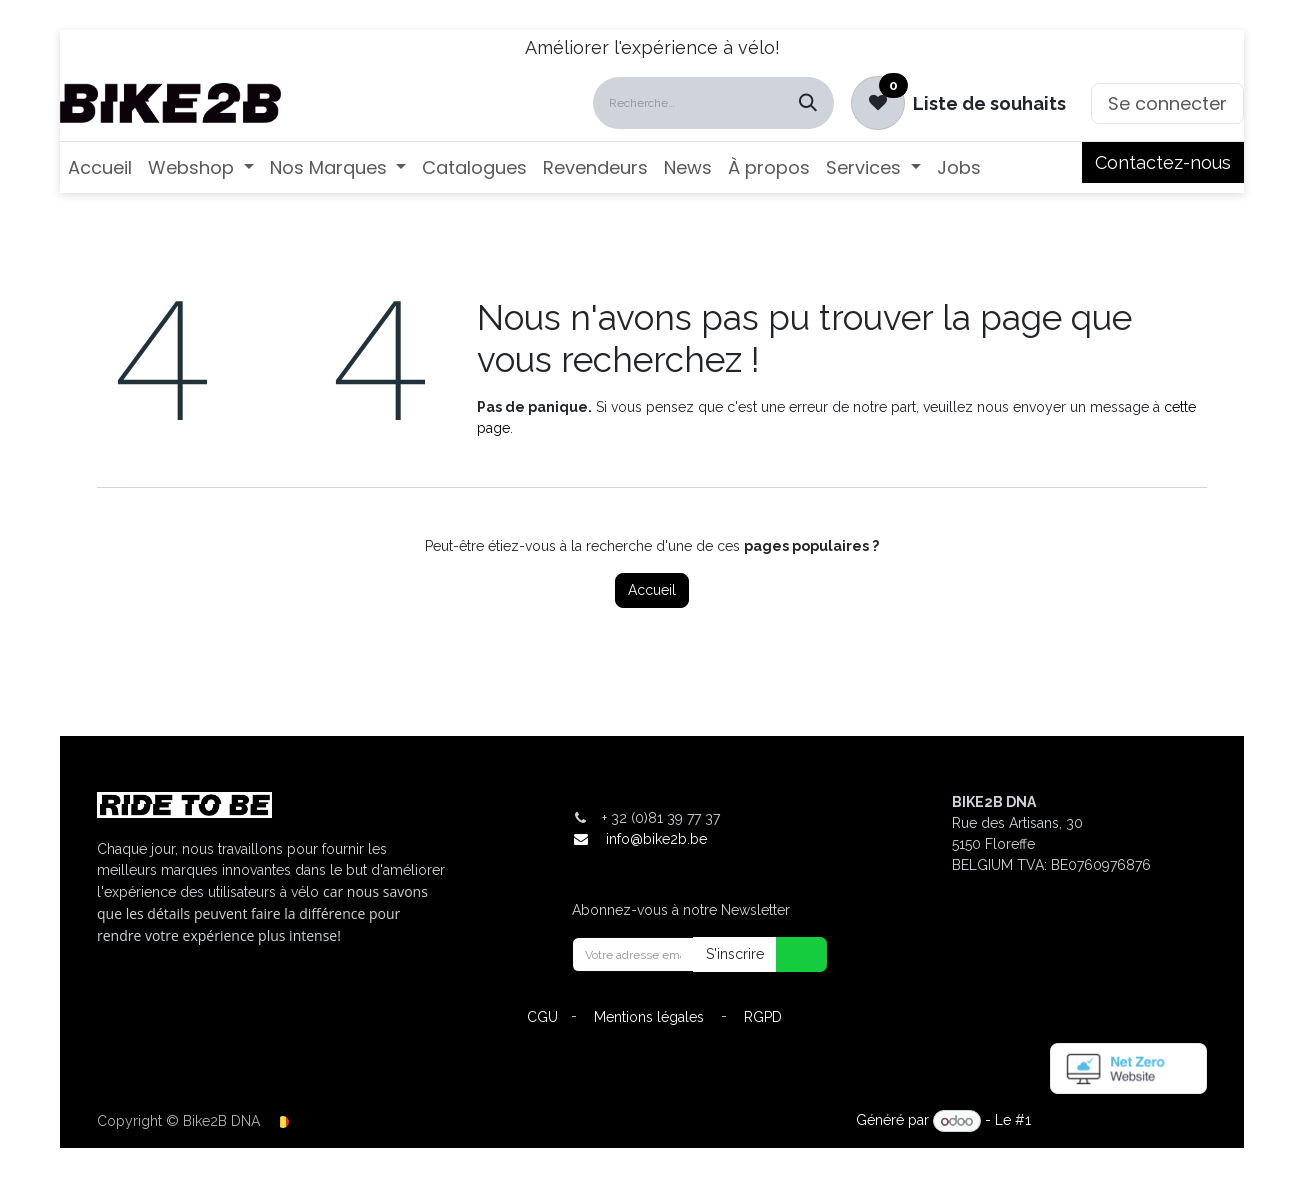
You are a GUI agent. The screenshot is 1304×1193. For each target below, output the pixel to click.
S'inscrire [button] (735, 954)
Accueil (652, 590)
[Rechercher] (808, 103)
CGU (542, 1017)
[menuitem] (100, 167)
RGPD (763, 1017)
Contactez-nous (1163, 162)
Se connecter (1167, 103)
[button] (789, 954)
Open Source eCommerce (1121, 1121)
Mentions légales (649, 1017)
